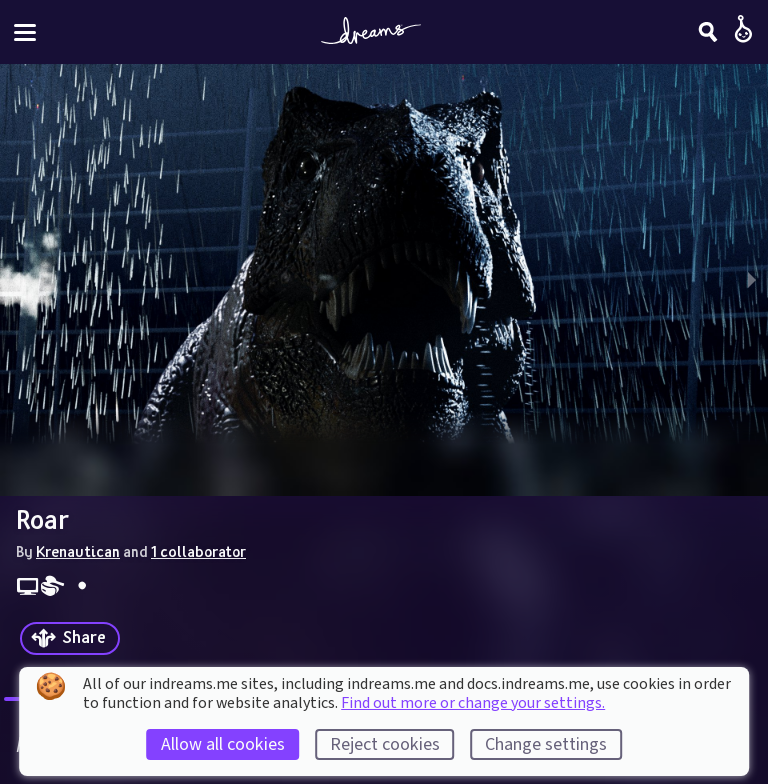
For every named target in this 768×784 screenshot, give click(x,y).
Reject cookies (385, 744)
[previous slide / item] (16, 280)
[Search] (708, 32)
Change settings (546, 744)
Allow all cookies (223, 744)
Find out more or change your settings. (473, 703)
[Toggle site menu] (25, 32)
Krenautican (78, 551)
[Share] (70, 638)
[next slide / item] (752, 280)
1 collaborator (198, 551)
